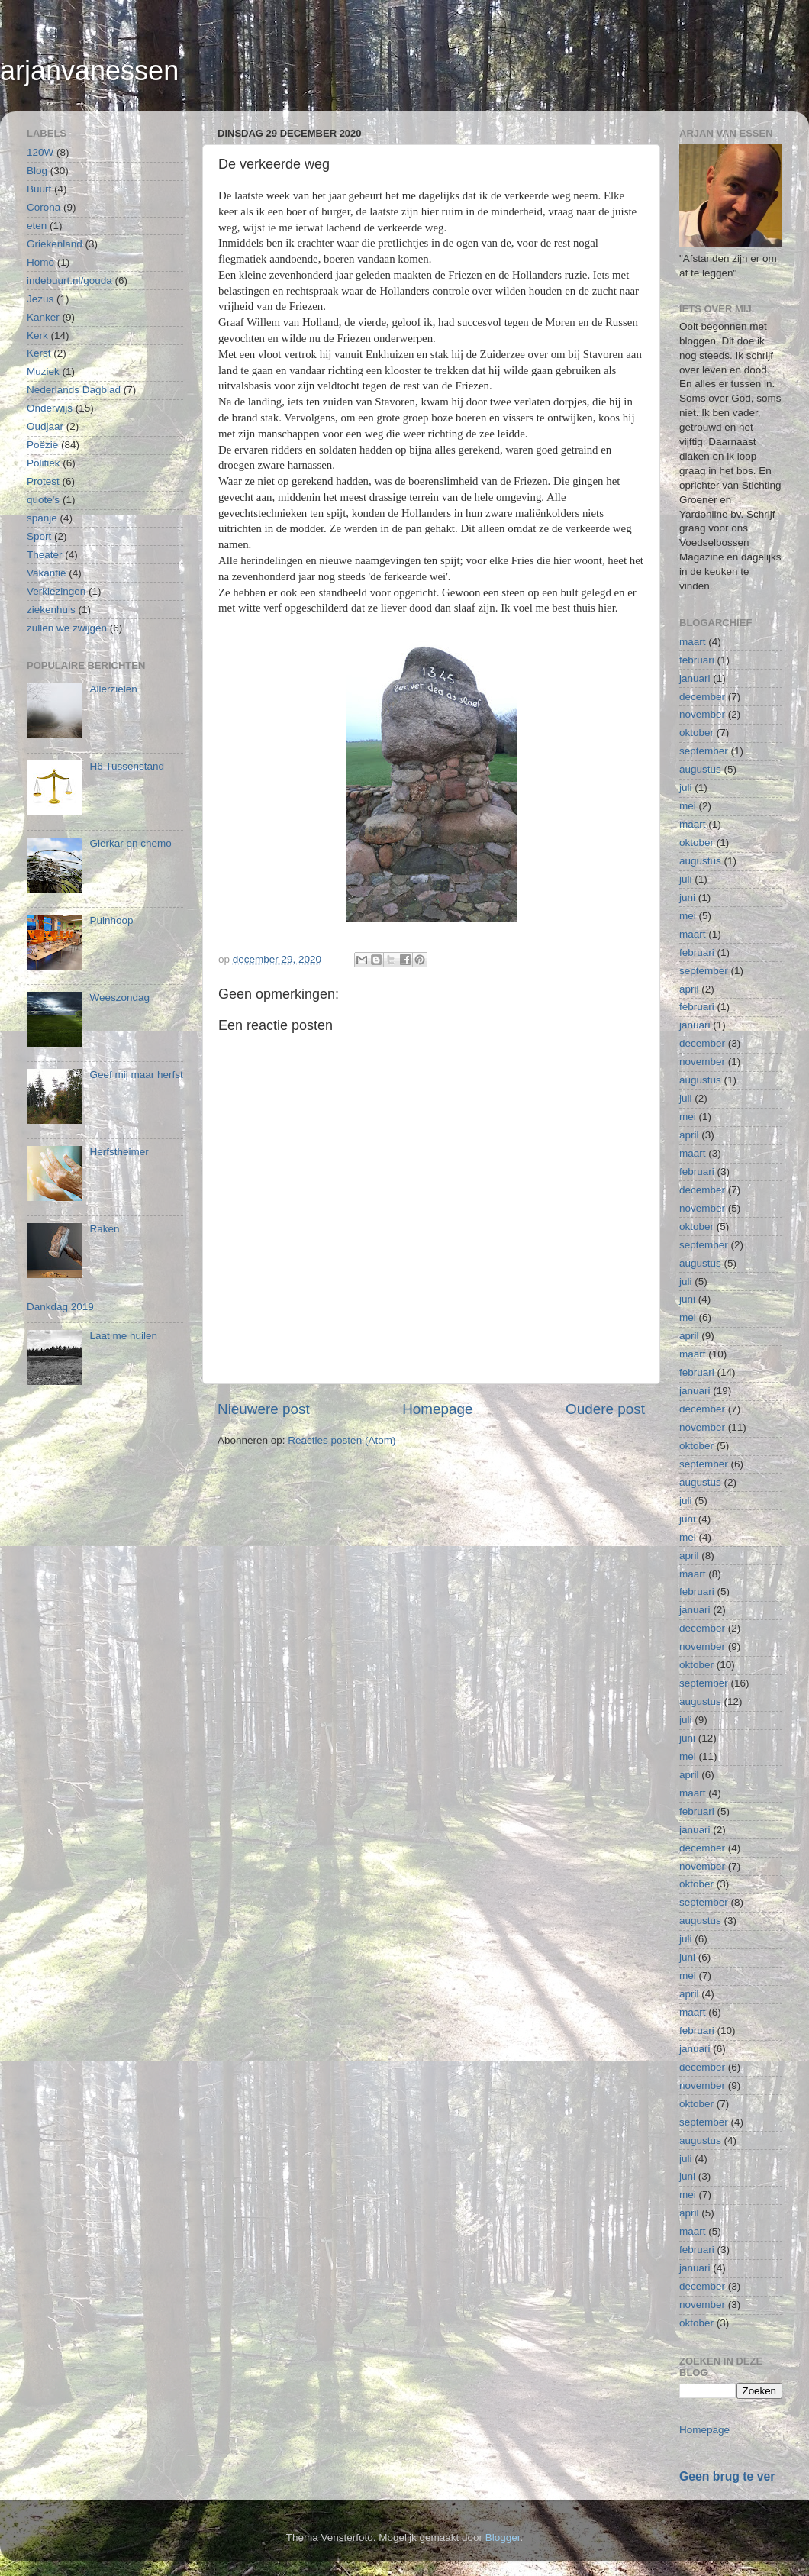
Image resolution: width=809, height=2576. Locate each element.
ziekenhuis (51, 609)
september (703, 751)
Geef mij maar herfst (135, 1074)
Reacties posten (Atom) (341, 1440)
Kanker (43, 317)
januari (695, 678)
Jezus (40, 299)
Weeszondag (119, 997)
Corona (43, 207)
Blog (37, 170)
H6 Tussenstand (126, 766)
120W (40, 152)
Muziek (43, 371)
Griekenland (54, 244)
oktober (696, 732)
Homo (40, 262)
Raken (104, 1229)
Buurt (39, 189)
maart (692, 641)
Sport (39, 536)
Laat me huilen (123, 1335)
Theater (45, 554)
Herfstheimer (118, 1151)
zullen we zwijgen (67, 628)
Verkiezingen (56, 591)
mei (687, 806)
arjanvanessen (89, 70)
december (702, 696)
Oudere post (605, 1409)
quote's (43, 499)
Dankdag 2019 (60, 1306)
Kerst (39, 353)
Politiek (43, 463)
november (702, 714)
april (689, 989)
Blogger (503, 2537)
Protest (43, 481)
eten (37, 225)
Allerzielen (113, 689)
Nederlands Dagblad (74, 389)
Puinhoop (111, 920)
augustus (700, 769)
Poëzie (42, 444)
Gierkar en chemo (130, 843)
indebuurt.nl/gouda (69, 280)
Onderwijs (50, 408)
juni (687, 897)
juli (685, 787)
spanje (42, 518)
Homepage (437, 1409)
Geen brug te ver (727, 2476)
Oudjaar (45, 426)
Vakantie (46, 573)
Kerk (37, 335)
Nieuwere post (264, 1409)
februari (696, 660)
